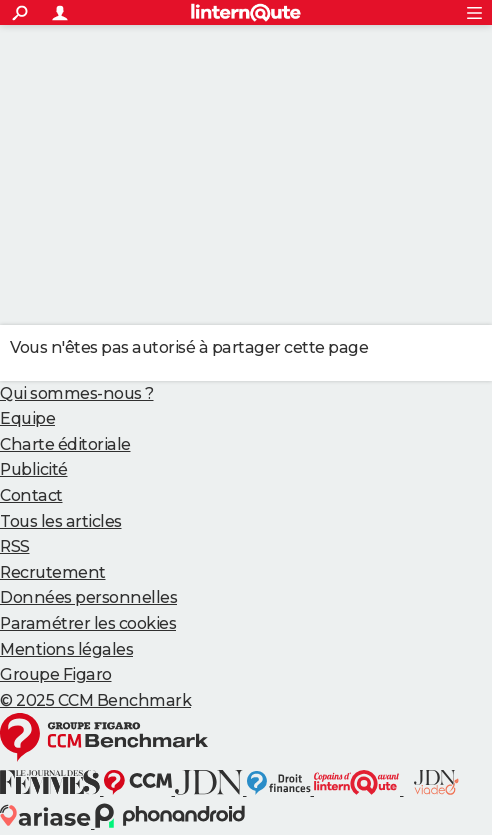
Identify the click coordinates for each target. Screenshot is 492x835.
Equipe (27, 418)
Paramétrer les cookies (88, 623)
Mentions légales (66, 649)
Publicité (34, 469)
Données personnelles (88, 597)
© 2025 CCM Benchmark (95, 700)
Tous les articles (61, 521)
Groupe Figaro (56, 674)
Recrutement (53, 572)
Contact (31, 495)
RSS (15, 546)
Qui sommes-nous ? (77, 393)
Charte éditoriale (65, 444)
